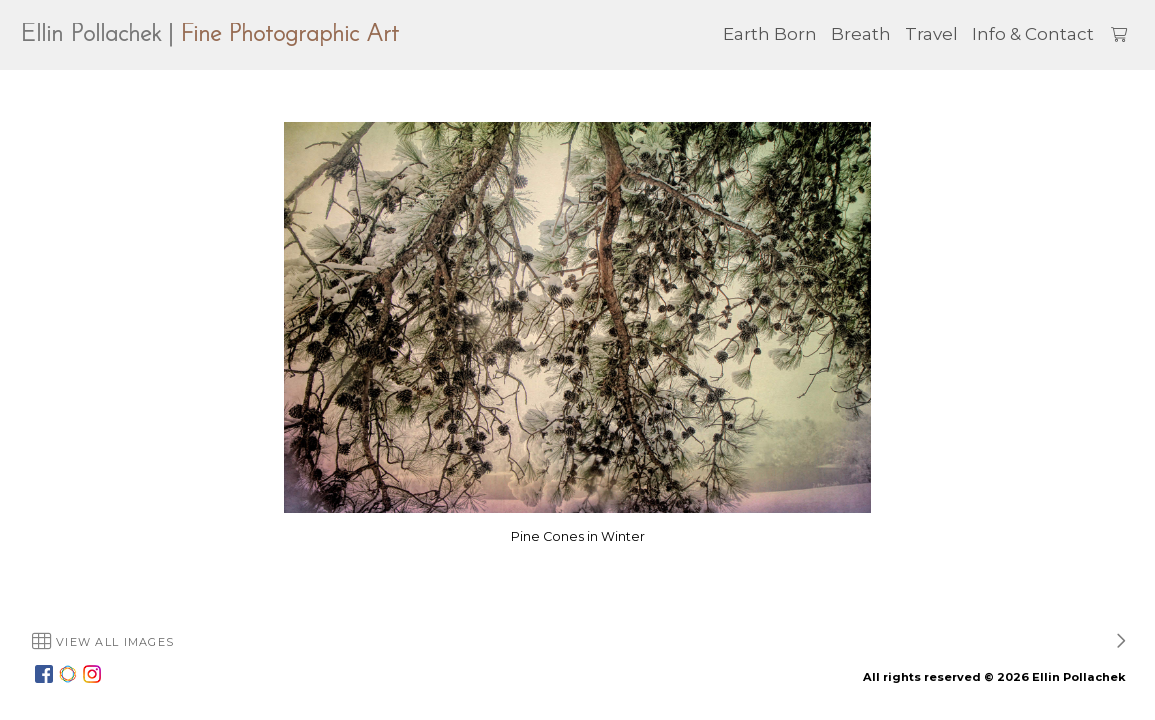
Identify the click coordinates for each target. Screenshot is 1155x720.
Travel (931, 34)
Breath (861, 34)
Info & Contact (1033, 34)
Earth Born (770, 34)
